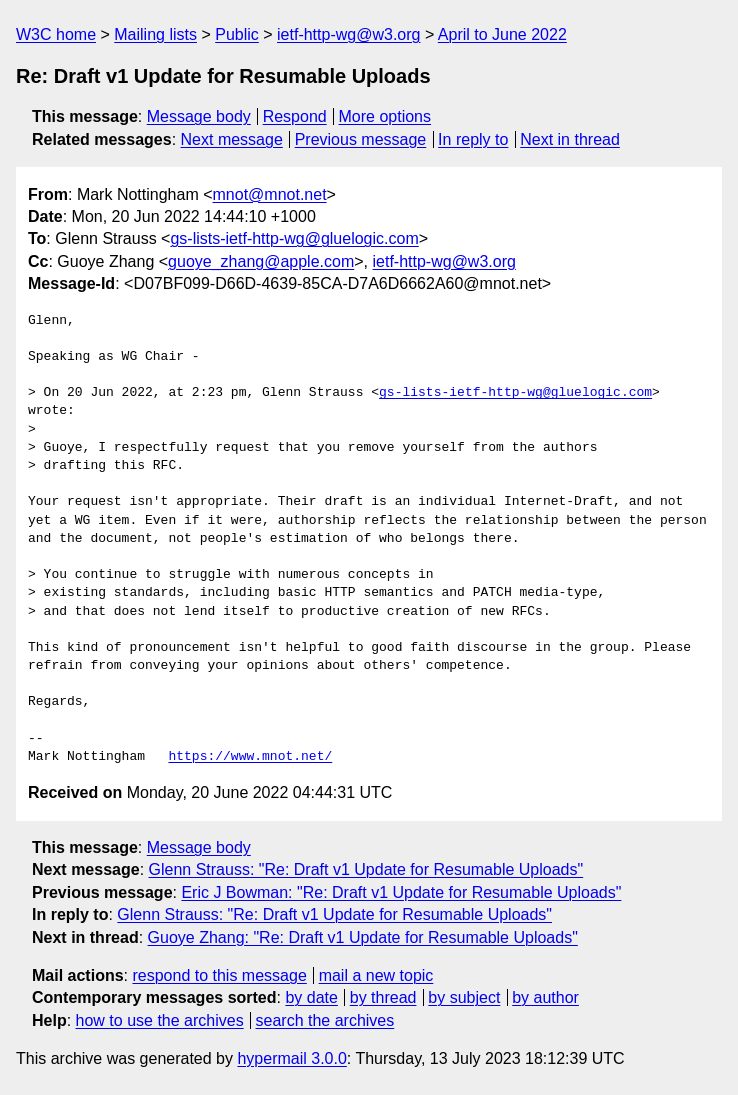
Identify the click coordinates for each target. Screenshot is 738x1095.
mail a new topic (376, 975)
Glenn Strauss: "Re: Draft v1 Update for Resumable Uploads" (366, 869)
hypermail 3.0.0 (291, 1058)
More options (385, 116)
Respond (295, 116)
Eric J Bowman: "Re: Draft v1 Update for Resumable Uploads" (401, 892)
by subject (464, 997)
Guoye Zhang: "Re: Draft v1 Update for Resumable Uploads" (363, 937)
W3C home (56, 34)
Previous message (361, 139)
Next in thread (570, 139)
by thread (383, 997)
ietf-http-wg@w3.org (348, 34)
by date (311, 997)
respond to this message (219, 975)
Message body (199, 116)
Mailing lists (155, 34)
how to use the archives (160, 1020)
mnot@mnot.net (270, 194)
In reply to (473, 139)
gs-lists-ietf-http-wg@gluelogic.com (294, 238)
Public (237, 34)
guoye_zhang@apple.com (261, 261)
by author (545, 997)
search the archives (325, 1020)
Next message (232, 139)
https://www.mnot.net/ (250, 757)
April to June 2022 (502, 34)
